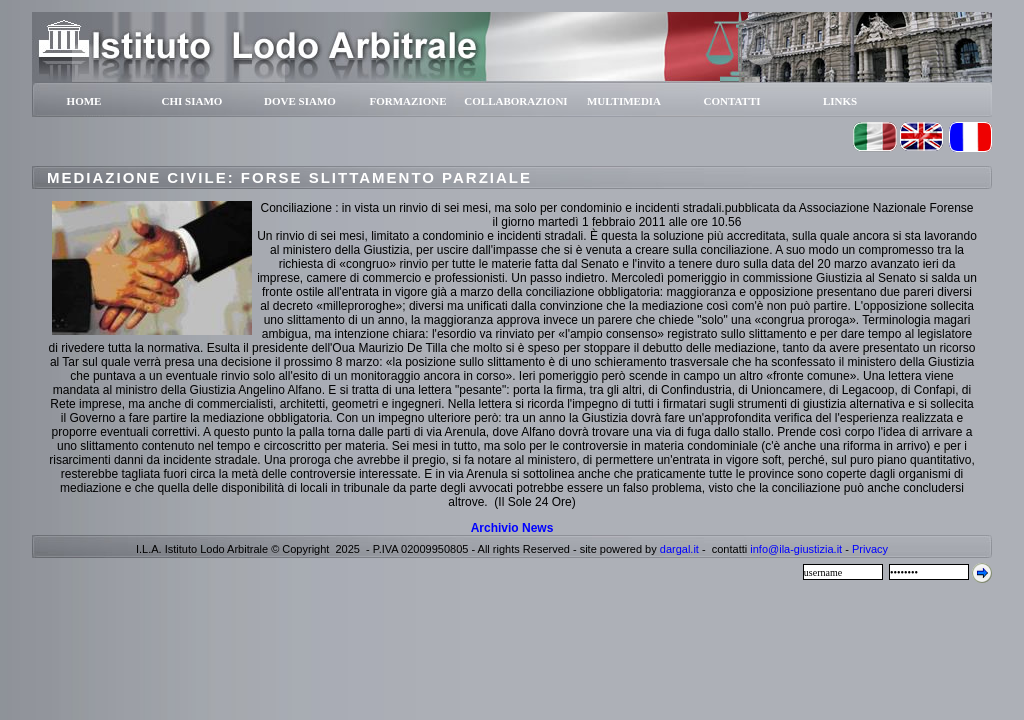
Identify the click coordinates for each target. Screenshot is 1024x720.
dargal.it (679, 549)
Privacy (870, 549)
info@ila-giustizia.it (796, 549)
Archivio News (512, 528)
